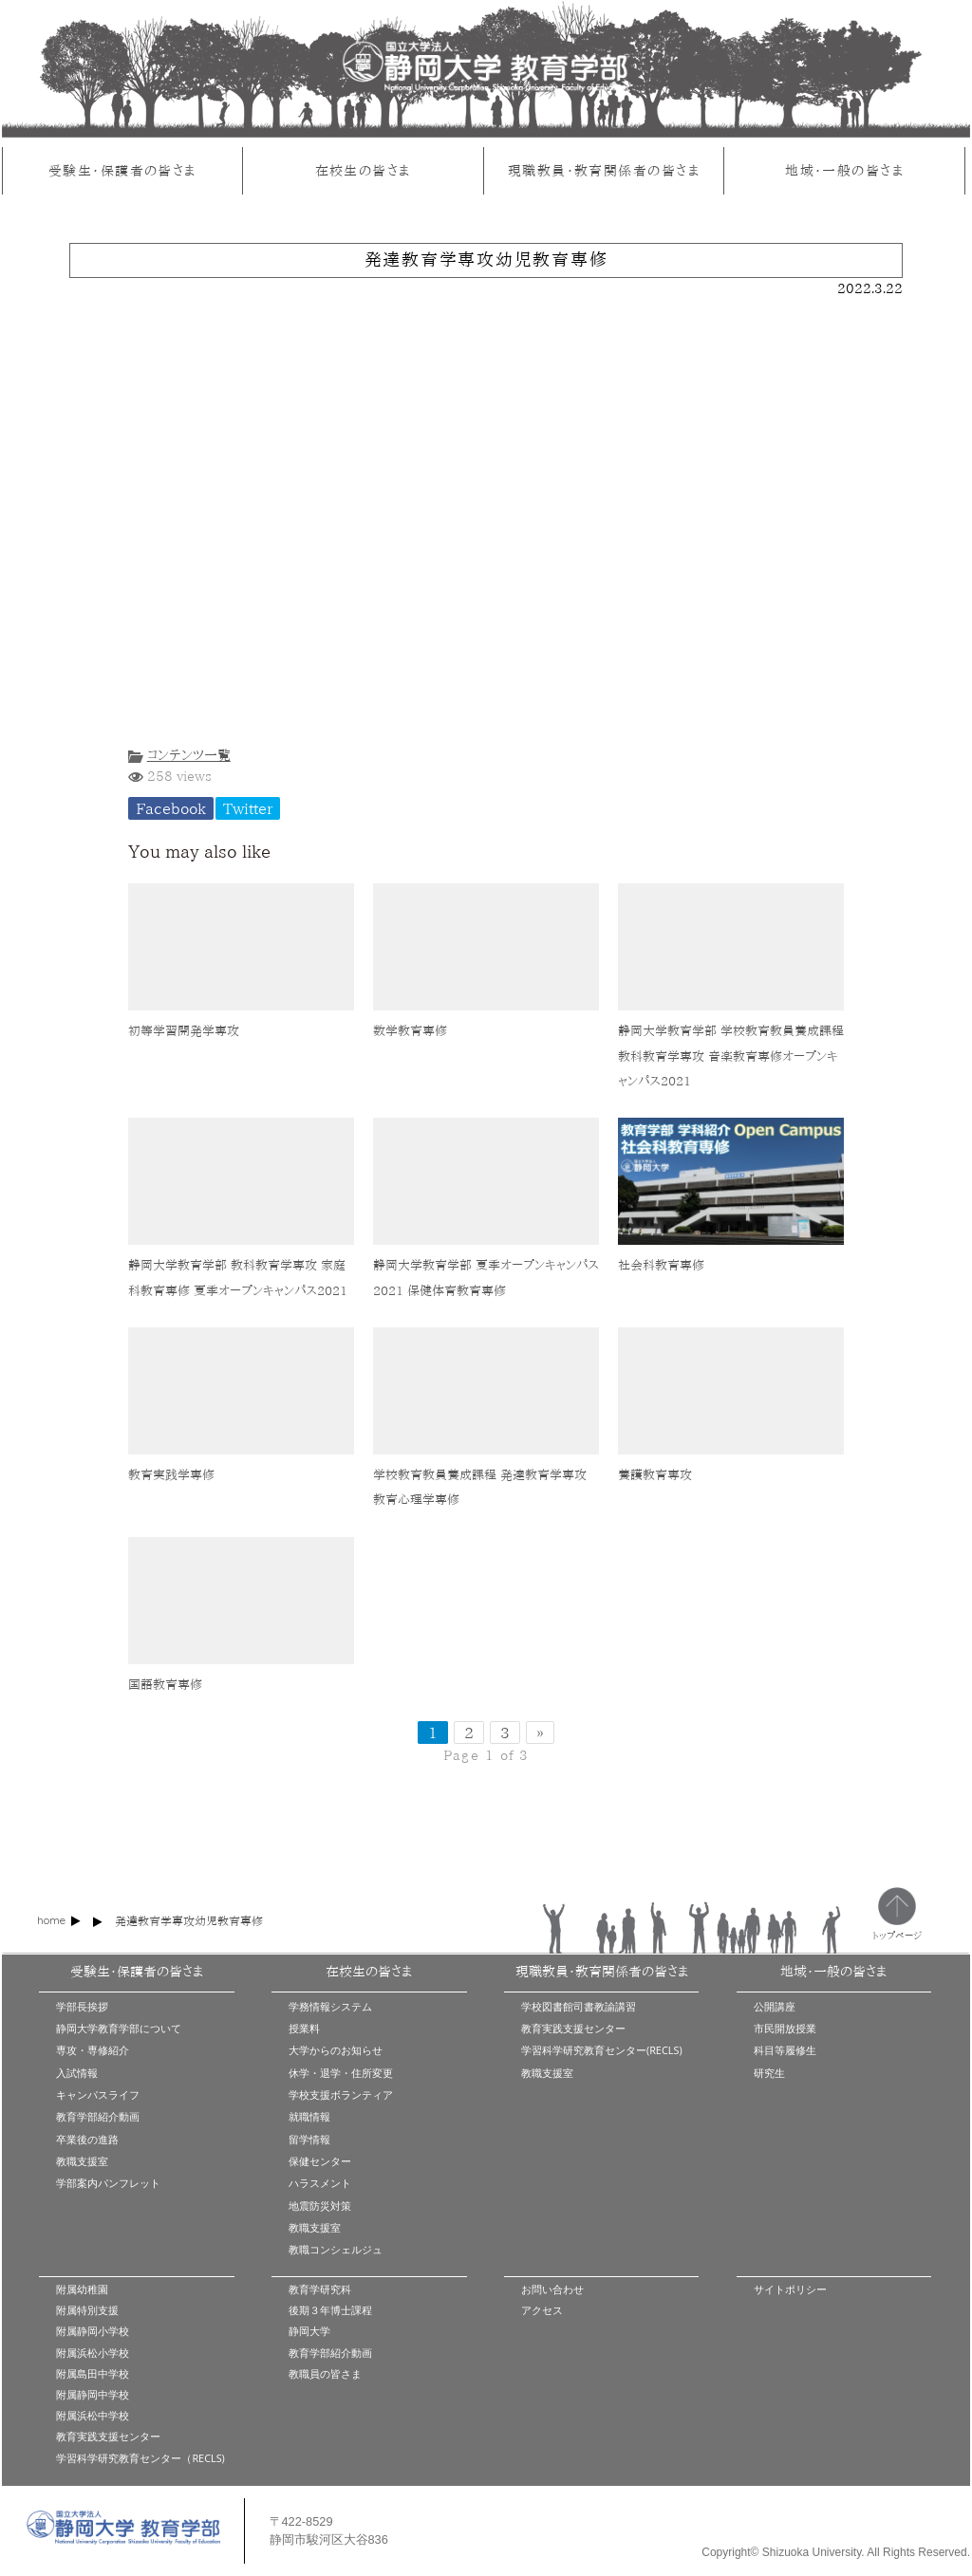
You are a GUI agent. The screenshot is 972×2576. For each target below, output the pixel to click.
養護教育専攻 (655, 1475)
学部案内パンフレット (108, 2183)
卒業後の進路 (87, 2139)
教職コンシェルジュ (336, 2249)
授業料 (304, 2028)
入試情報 (77, 2073)
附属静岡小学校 (92, 2331)
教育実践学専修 (171, 1475)
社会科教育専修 (661, 1265)
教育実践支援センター (573, 2028)
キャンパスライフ (98, 2094)
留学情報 (309, 2139)
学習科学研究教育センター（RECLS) (140, 2458)
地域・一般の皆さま (844, 170)
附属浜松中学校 (92, 2415)
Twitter (247, 808)
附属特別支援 (87, 2310)
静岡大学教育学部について (118, 2028)
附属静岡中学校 (92, 2394)
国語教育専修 (165, 1684)
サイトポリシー (790, 2289)
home (51, 1920)
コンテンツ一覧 (189, 755)
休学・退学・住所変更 (341, 2073)
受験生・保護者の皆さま (122, 170)
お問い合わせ (552, 2289)
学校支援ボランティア (341, 2094)
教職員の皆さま (325, 2373)
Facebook (171, 808)
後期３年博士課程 (330, 2310)
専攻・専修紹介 (92, 2050)
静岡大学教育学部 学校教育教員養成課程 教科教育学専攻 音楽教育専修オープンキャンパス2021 (731, 1056)
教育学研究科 (320, 2289)
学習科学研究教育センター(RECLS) (601, 2050)
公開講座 (774, 2006)
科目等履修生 (785, 2050)
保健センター (320, 2161)
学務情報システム (330, 2006)
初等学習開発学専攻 (183, 1031)
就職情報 (309, 2116)
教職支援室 (82, 2161)
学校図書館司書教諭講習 (578, 2006)
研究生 (769, 2073)
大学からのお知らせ (336, 2050)
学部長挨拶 (82, 2006)
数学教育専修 (410, 1031)
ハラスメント (320, 2183)
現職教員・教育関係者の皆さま (604, 170)
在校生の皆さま (363, 170)
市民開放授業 (785, 2028)
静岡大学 (309, 2331)
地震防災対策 (320, 2205)
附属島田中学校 (92, 2373)
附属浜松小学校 (92, 2352)
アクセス (542, 2310)
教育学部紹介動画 (98, 2116)
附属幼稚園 (82, 2289)
